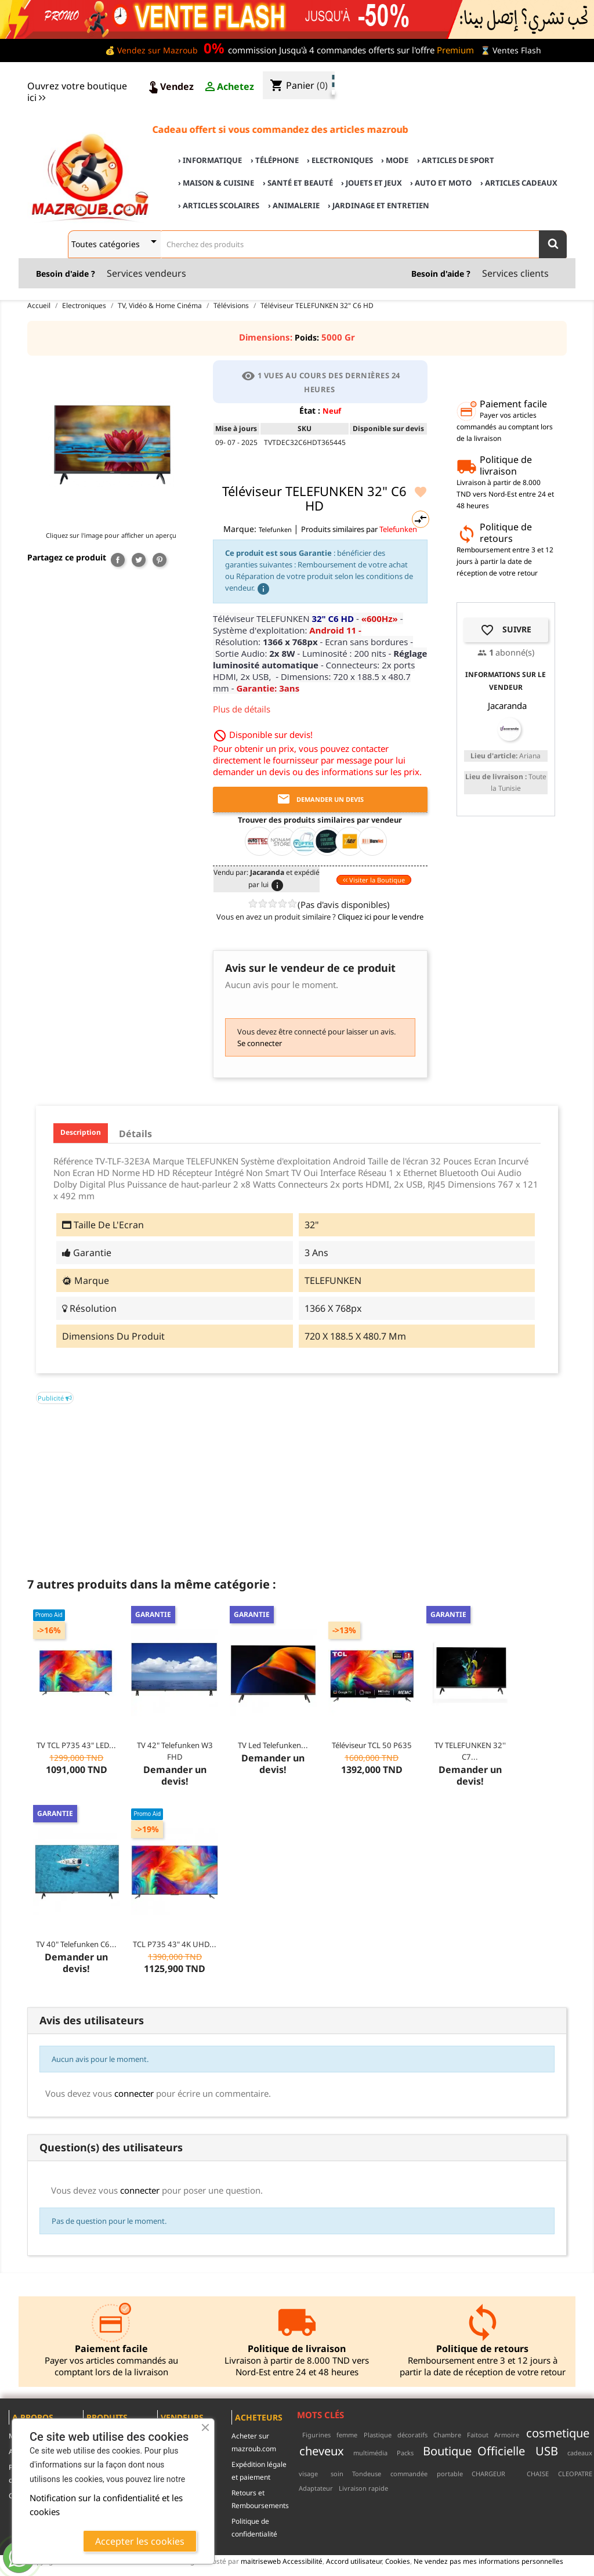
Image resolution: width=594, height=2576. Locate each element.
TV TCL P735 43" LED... (76, 1745)
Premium (455, 50)
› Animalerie (294, 205)
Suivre (505, 630)
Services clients (515, 273)
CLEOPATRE (575, 2473)
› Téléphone (275, 160)
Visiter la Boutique (374, 879)
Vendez (170, 87)
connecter (134, 2093)
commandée (409, 2473)
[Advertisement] (297, 1485)
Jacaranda (507, 705)
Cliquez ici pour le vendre (380, 916)
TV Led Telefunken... (273, 1745)
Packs (405, 2452)
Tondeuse (366, 2473)
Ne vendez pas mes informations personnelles (488, 2561)
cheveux (321, 2451)
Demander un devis (320, 799)
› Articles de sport (455, 160)
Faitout (477, 2434)
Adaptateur (316, 2488)
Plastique (378, 2434)
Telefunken (276, 529)
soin (337, 2473)
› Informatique (210, 160)
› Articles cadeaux (518, 183)
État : (309, 410)
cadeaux (579, 2452)
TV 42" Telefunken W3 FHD (175, 1751)
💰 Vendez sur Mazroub (151, 50)
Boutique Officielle (474, 2451)
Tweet (139, 560)
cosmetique (557, 2433)
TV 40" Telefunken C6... (76, 1944)
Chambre (447, 2434)
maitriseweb (261, 2561)
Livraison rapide (363, 2488)
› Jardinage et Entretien (378, 205)
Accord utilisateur (354, 2561)
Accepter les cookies (139, 2541)
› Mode (394, 160)
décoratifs (412, 2434)
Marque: (239, 528)
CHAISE (538, 2473)
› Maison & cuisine (216, 183)
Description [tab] (80, 1132)
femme (346, 2434)
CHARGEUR (488, 2473)
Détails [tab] (135, 1133)
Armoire (506, 2434)
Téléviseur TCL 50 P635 (372, 1745)
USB (546, 2451)
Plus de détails (241, 709)
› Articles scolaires (218, 205)
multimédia (370, 2452)
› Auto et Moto (441, 183)
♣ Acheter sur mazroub (491, 76)
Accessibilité (302, 2561)
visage (308, 2473)
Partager (118, 560)
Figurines (316, 2434)
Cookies (397, 2561)
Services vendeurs (146, 273)
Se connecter (259, 1043)
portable (450, 2473)
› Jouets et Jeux (371, 183)
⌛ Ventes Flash (510, 50)
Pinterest (159, 560)
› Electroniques (340, 160)
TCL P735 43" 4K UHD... (174, 1944)
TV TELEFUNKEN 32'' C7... (470, 1751)
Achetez (228, 87)
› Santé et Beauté (298, 183)
